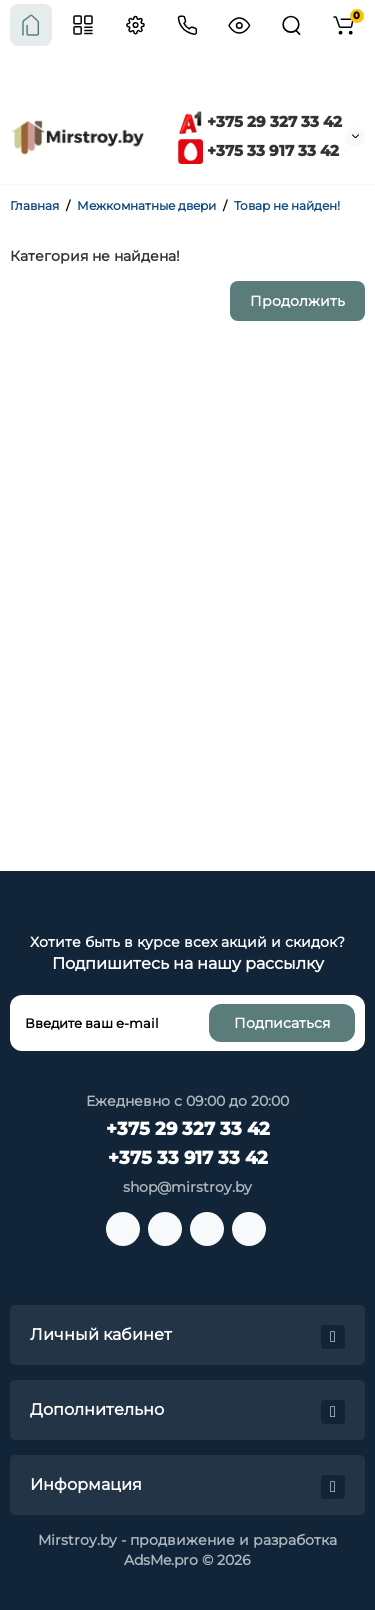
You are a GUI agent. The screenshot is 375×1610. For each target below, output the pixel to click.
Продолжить (297, 301)
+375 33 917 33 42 (258, 150)
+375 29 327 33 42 (260, 121)
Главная (34, 205)
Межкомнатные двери (146, 205)
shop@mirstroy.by (187, 1187)
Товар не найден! (287, 205)
